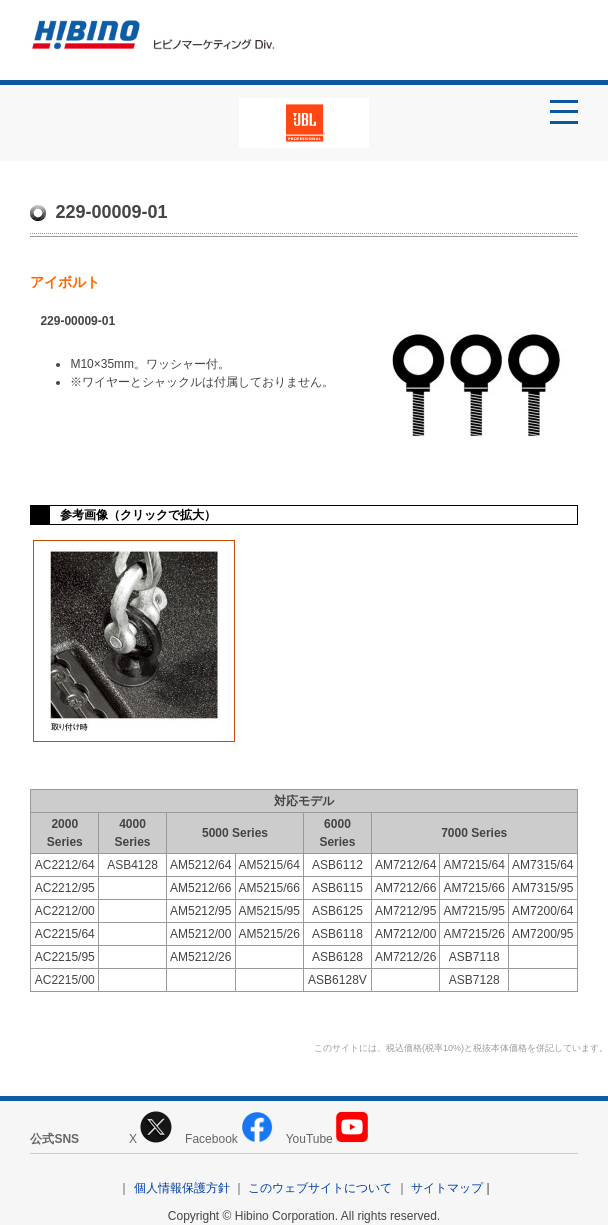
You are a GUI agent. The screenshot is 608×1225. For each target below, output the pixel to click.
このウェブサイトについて (320, 1188)
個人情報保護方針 (182, 1188)
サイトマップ (447, 1188)
